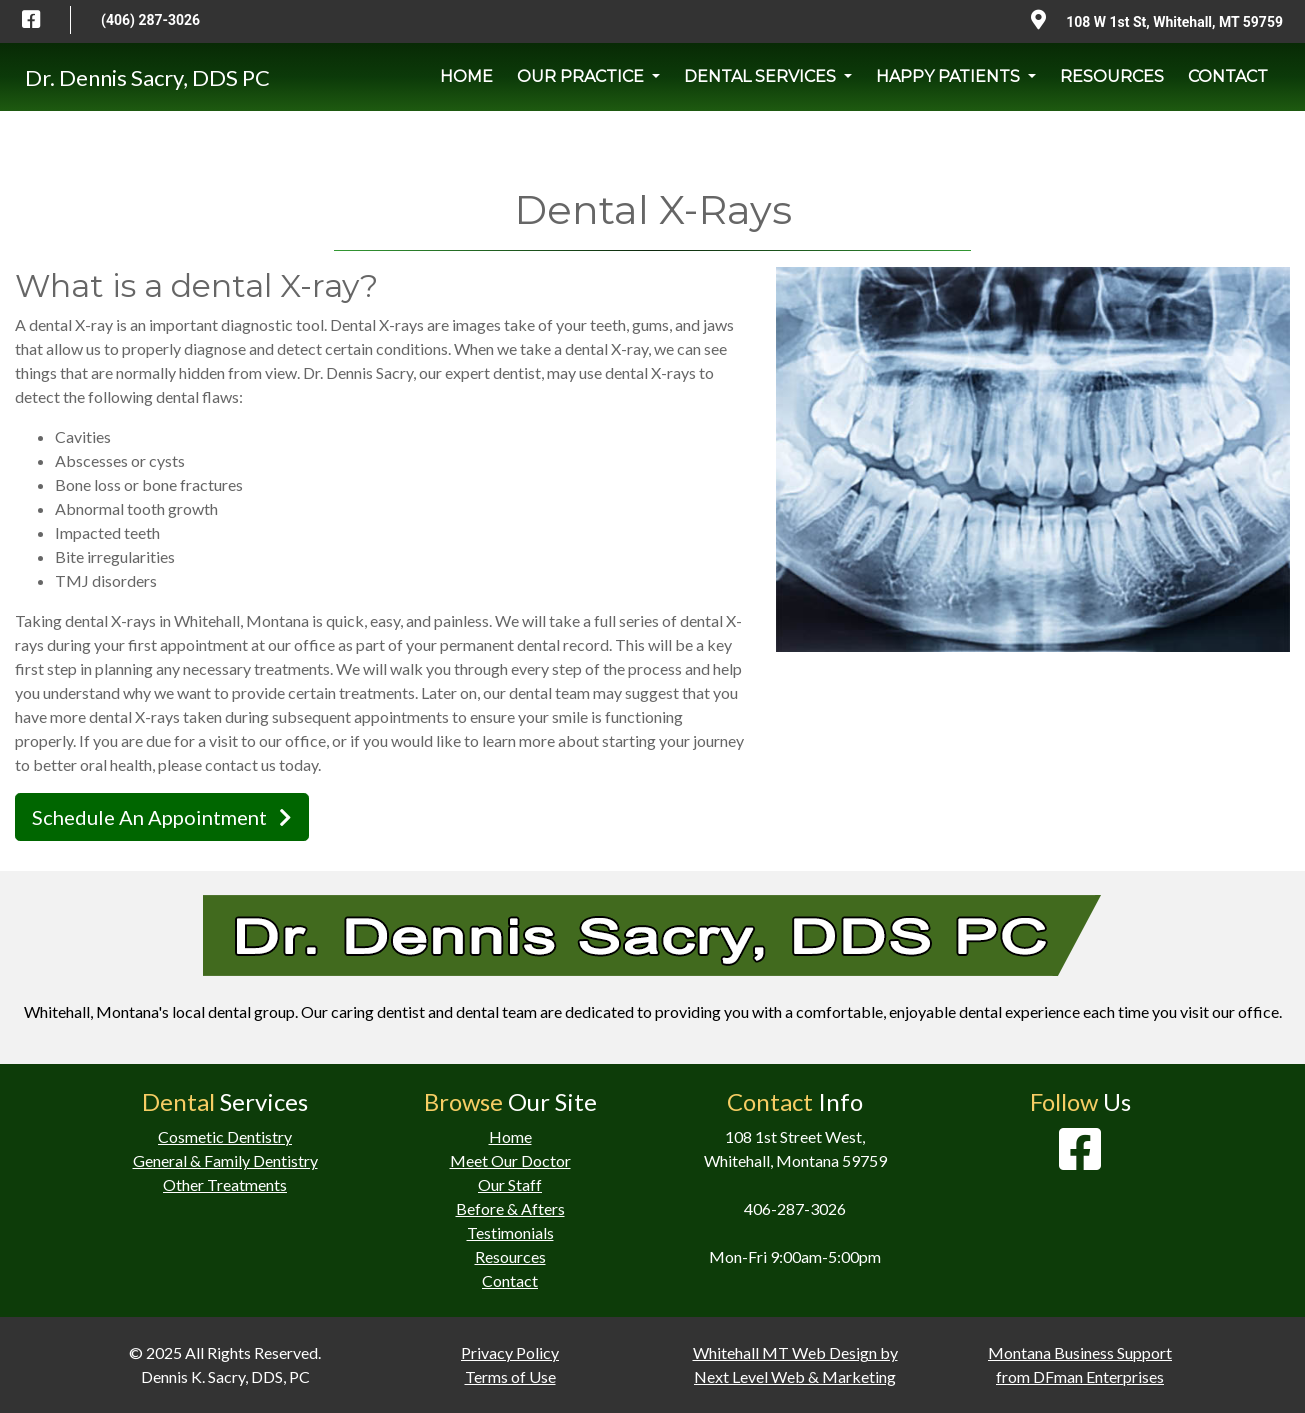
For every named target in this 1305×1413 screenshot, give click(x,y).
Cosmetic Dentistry (225, 1136)
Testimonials (510, 1232)
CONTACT (1228, 76)
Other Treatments (225, 1184)
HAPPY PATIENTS (950, 76)
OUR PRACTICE (582, 76)
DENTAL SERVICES (762, 76)
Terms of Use (510, 1376)
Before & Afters (510, 1208)
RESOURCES (1112, 76)
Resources (510, 1256)
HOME (466, 76)
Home (510, 1136)
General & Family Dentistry (225, 1160)
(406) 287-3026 (150, 20)
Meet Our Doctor (510, 1160)
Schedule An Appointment (162, 817)
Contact (510, 1280)
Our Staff (510, 1184)
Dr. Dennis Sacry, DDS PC (147, 77)
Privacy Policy (510, 1352)
